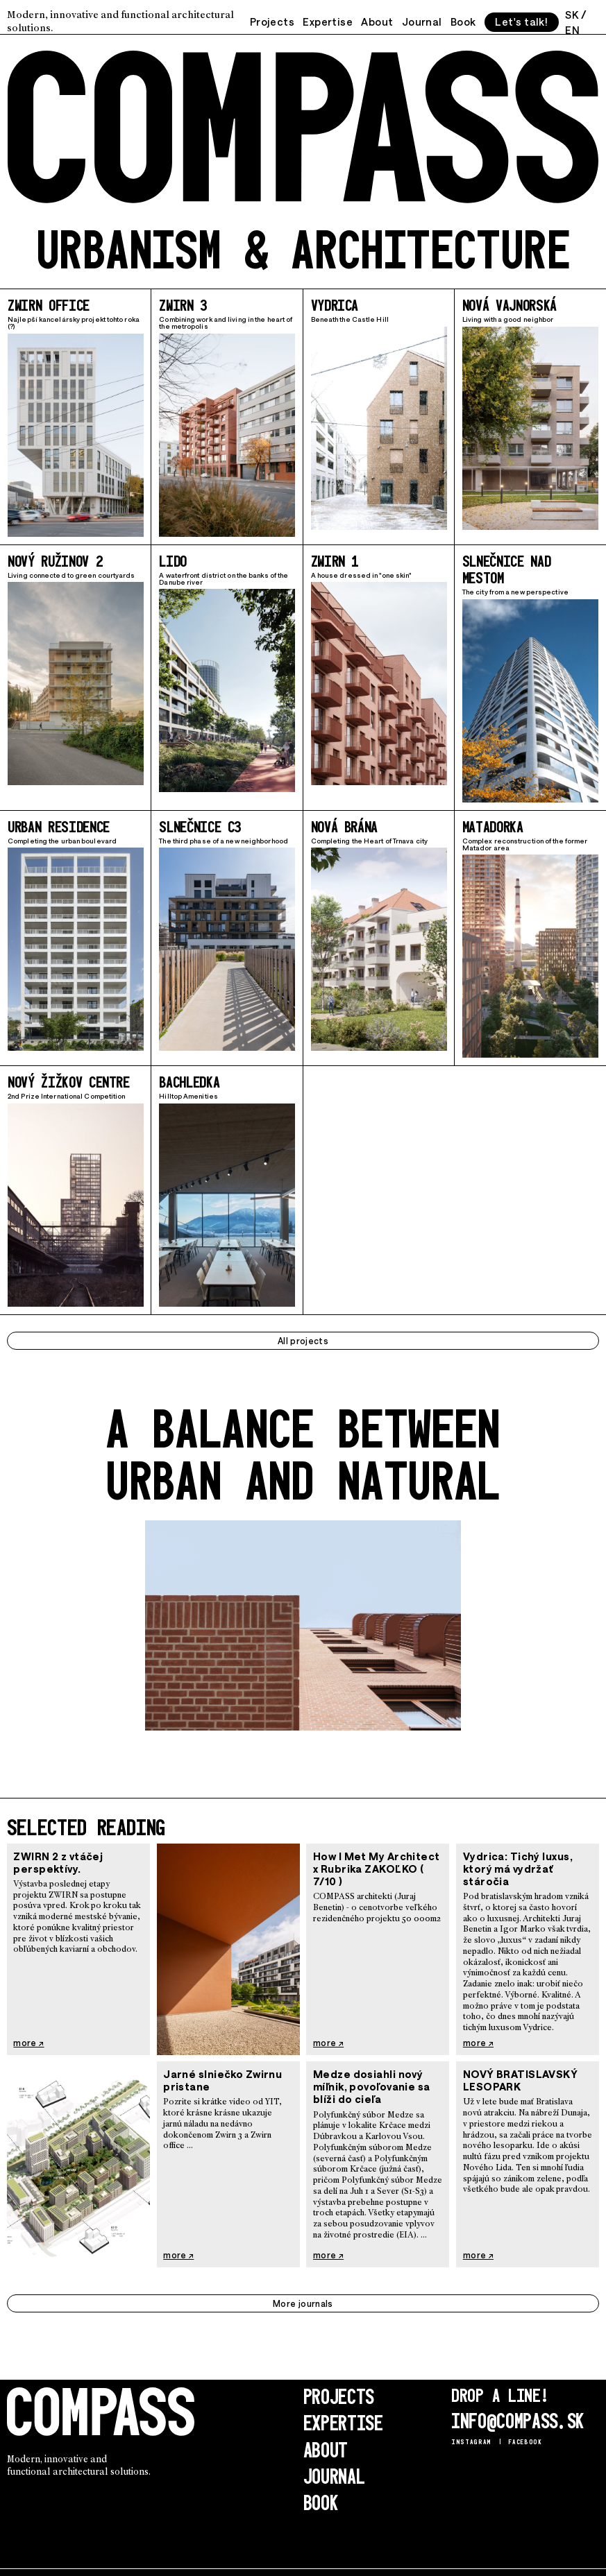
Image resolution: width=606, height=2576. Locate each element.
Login (15, 2563)
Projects (271, 20)
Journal (421, 20)
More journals (303, 2297)
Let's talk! (520, 20)
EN (573, 27)
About (376, 20)
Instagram (466, 2432)
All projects (303, 1334)
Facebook (512, 2432)
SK (573, 13)
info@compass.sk (512, 2412)
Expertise (327, 20)
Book (462, 20)
